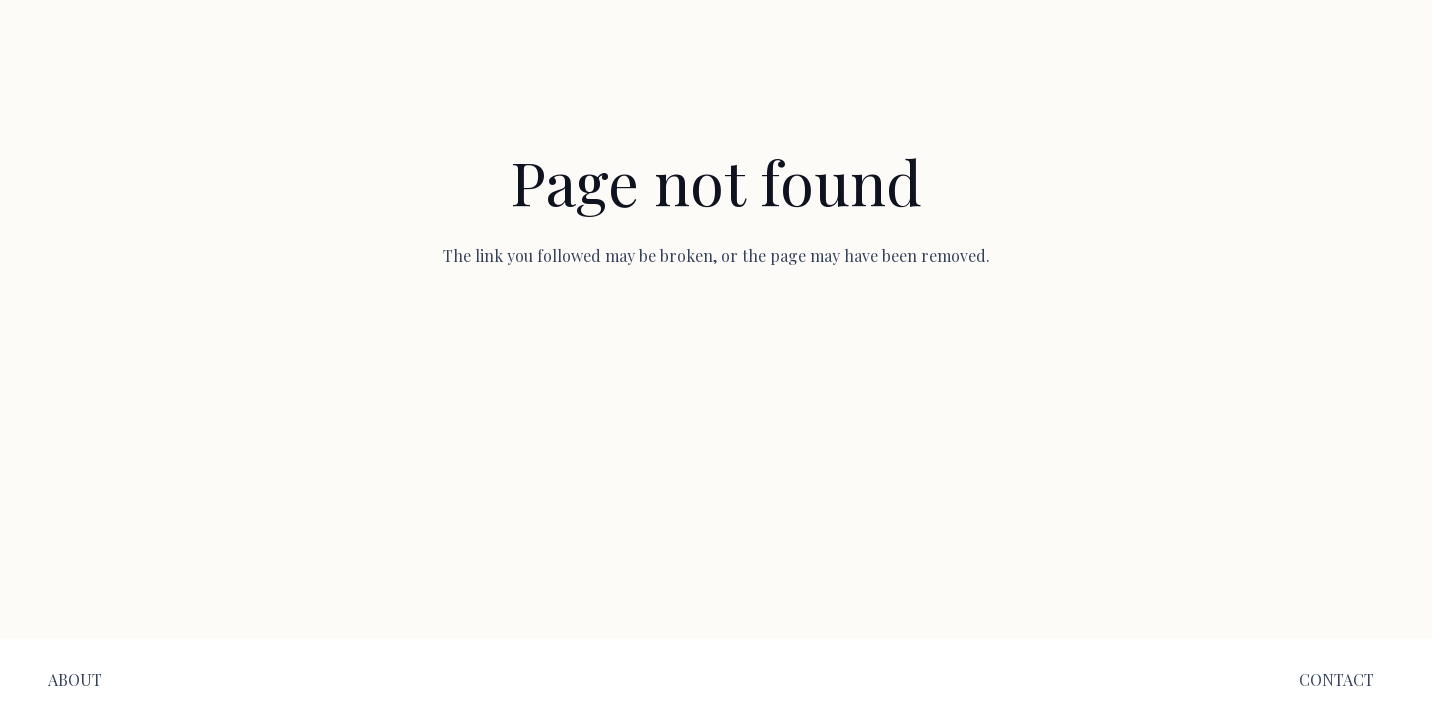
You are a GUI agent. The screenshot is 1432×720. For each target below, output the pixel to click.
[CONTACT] (1336, 680)
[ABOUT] (75, 680)
